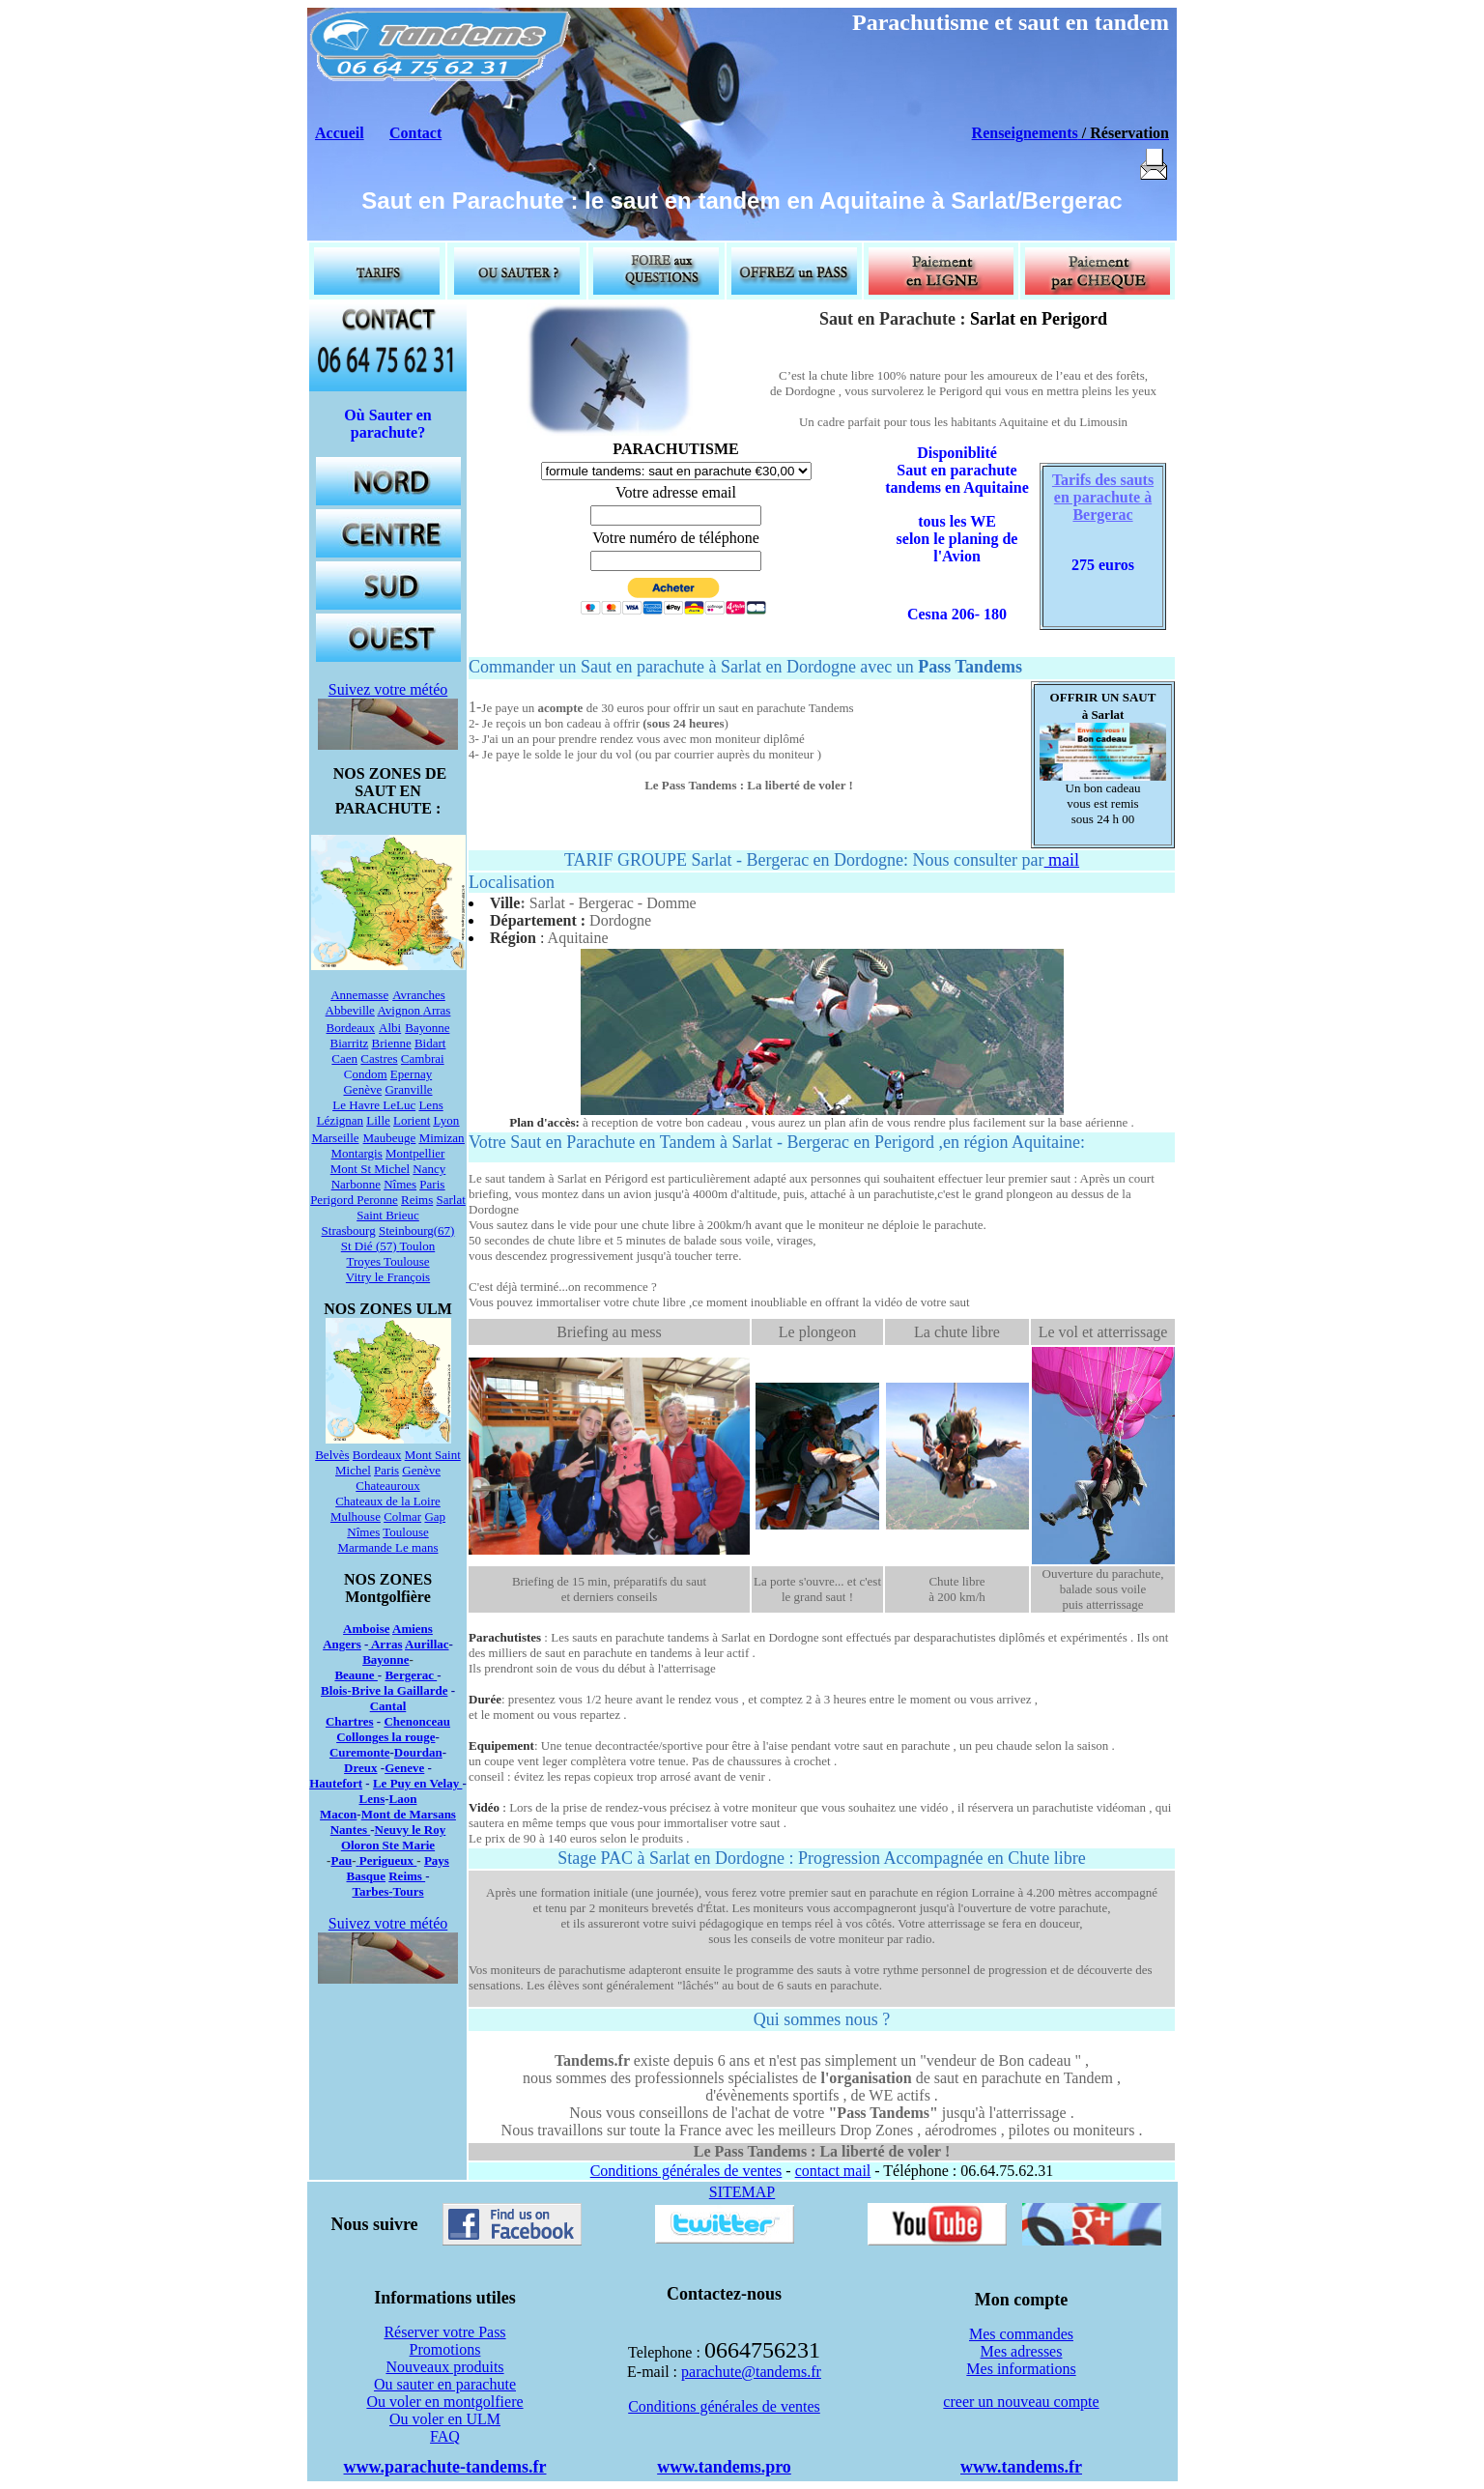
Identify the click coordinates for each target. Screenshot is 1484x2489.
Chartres (350, 1721)
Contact (415, 133)
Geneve (404, 1767)
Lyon (447, 1120)
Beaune (355, 1675)
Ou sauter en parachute (445, 2384)
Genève (421, 1470)
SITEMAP (742, 2192)
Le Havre (357, 1105)
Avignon (399, 1010)
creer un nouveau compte (1021, 2401)
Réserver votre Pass (444, 2332)
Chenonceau (417, 1721)
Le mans (416, 1547)
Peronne (377, 1199)
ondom (369, 1074)
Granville (408, 1089)
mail (1062, 860)
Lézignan (340, 1120)
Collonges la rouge (385, 1737)
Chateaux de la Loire (388, 1501)
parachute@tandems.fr (751, 2371)
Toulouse (406, 1261)
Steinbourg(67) (416, 1230)
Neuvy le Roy (410, 1829)
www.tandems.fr (1021, 2466)
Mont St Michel (370, 1168)
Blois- (336, 1690)
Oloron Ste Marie (388, 1845)
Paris (431, 1184)
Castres (378, 1058)
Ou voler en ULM (444, 2419)
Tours (408, 1891)
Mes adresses (1022, 2351)
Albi (390, 1027)
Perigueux (388, 1860)
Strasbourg (349, 1230)
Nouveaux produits (444, 2367)
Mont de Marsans (408, 1814)
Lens (430, 1105)
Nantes (350, 1829)
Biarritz (349, 1043)
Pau (341, 1860)
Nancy (429, 1168)
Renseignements (1025, 133)
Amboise (366, 1628)
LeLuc (399, 1105)
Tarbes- (372, 1891)
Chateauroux (387, 1485)
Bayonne (427, 1027)
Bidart (430, 1043)
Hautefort (335, 1783)
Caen (344, 1058)
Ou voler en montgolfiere (444, 2401)
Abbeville (350, 1010)
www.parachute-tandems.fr (445, 2466)
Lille (378, 1120)
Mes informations (1020, 2368)
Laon (403, 1798)
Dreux (360, 1767)
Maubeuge (389, 1137)
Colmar (402, 1516)
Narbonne (356, 1184)
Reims (417, 1199)
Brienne (392, 1043)
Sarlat (451, 1199)
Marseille (334, 1137)
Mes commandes (1021, 2334)
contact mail (833, 2170)
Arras (437, 1010)
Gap (434, 1516)
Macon (338, 1814)
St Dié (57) (369, 1246)
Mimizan (442, 1137)
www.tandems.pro (724, 2466)
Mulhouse (355, 1516)
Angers (342, 1644)
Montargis (357, 1153)
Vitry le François (388, 1277)
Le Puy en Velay (417, 1783)
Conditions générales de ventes (686, 2170)
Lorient (411, 1120)
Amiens (412, 1628)
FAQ (445, 2436)
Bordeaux (351, 1027)
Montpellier (414, 1153)
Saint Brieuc (388, 1215)
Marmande (367, 1547)
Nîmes (400, 1184)
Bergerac (411, 1675)
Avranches (418, 994)
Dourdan (418, 1752)
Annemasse (359, 994)
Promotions (445, 2349)
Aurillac (427, 1644)
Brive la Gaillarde (400, 1690)
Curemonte (359, 1752)
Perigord (333, 1199)
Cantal (388, 1706)
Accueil (339, 133)
